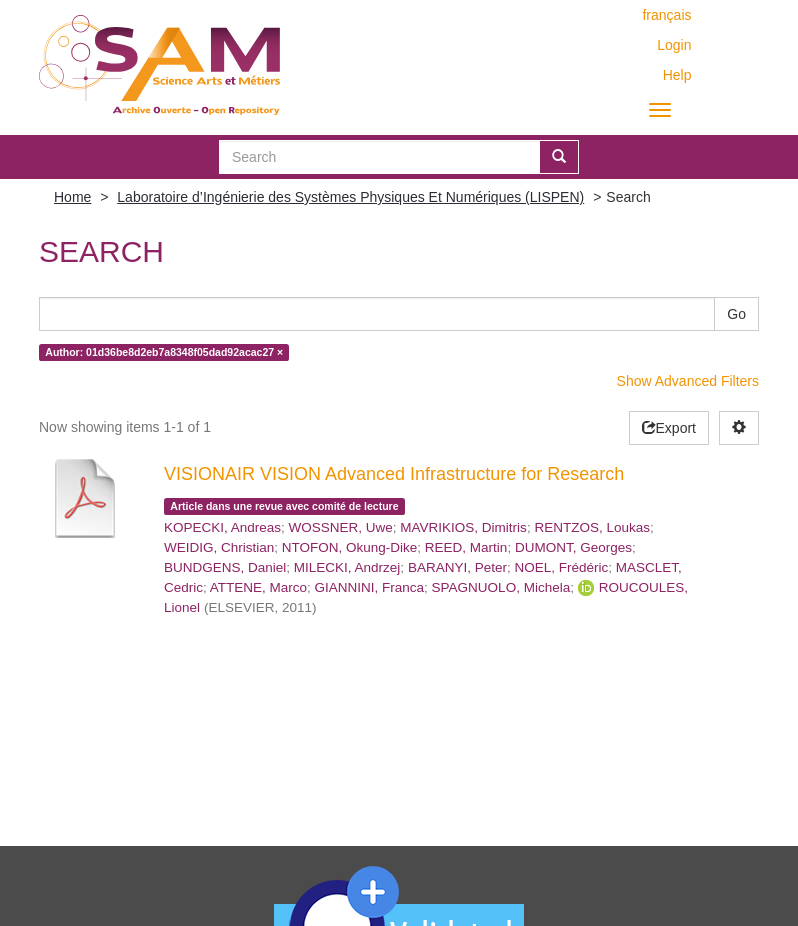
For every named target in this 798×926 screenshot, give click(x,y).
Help (677, 75)
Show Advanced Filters (688, 381)
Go (736, 314)
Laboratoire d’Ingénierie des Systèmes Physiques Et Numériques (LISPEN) (350, 197)
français (666, 15)
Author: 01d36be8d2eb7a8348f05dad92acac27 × (164, 352)
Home (72, 197)
